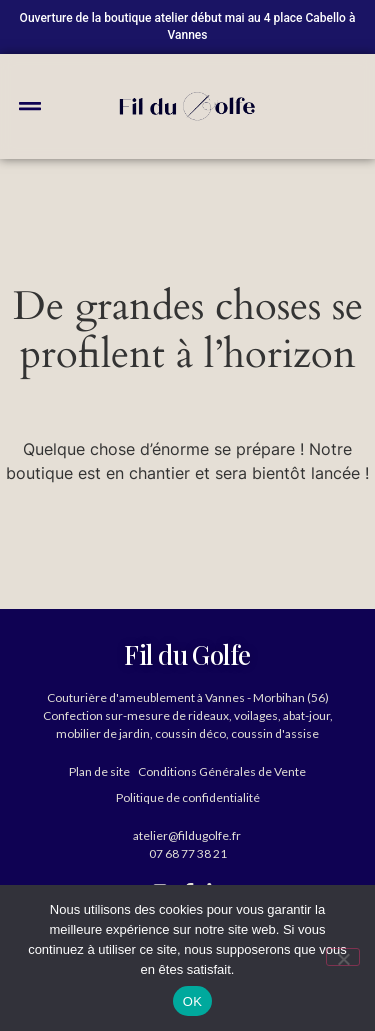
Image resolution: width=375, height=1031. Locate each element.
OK (192, 1001)
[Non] (343, 957)
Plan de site (99, 771)
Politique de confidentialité (188, 797)
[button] (30, 106)
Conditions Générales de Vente (222, 771)
